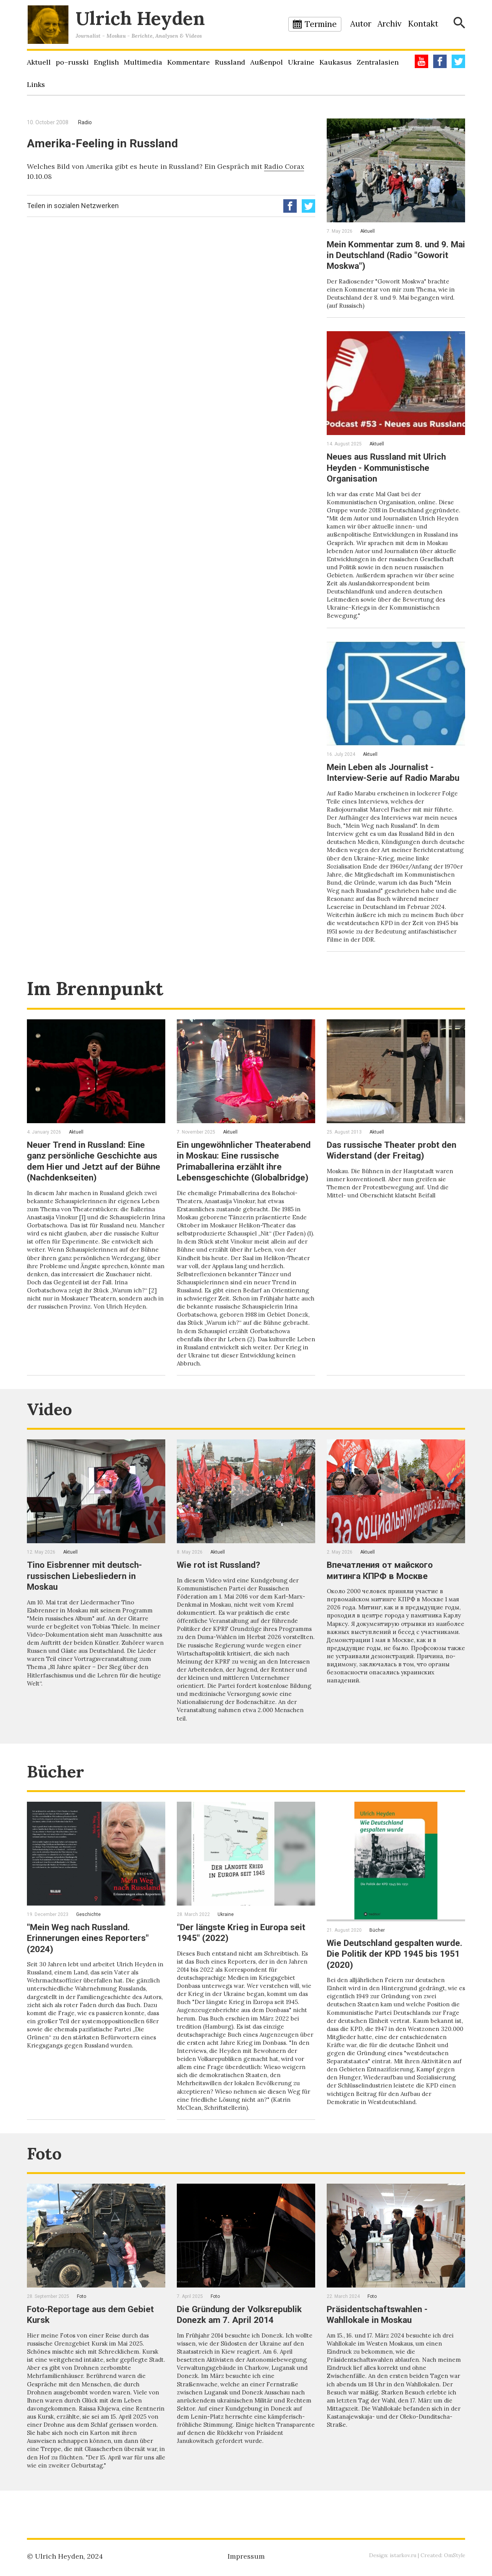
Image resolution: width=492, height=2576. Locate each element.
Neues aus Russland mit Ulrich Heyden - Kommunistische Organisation (390, 467)
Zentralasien (378, 62)
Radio (85, 122)
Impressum (246, 2556)
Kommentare (188, 62)
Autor (360, 23)
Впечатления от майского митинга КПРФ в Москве (383, 1595)
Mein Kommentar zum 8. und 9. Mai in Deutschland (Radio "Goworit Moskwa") (391, 255)
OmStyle (454, 2555)
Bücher (59, 1794)
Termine (321, 24)
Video (52, 1433)
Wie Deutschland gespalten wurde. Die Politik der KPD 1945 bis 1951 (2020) (393, 1977)
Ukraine (301, 62)
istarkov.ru (402, 2555)
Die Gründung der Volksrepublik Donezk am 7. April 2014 (242, 2339)
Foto (46, 2177)
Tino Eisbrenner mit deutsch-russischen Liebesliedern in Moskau (87, 1600)
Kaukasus (335, 62)
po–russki (72, 62)
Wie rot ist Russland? (221, 1589)
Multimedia (143, 62)
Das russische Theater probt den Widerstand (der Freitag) (395, 1166)
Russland (230, 62)
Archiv (389, 23)
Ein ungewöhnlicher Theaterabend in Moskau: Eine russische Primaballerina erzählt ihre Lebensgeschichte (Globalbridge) (244, 1182)
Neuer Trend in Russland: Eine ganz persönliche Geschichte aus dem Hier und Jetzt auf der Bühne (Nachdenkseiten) (96, 1176)
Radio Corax (284, 166)
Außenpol (266, 62)
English (106, 62)
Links (36, 84)
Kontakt (423, 23)
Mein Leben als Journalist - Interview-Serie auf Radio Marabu (383, 776)
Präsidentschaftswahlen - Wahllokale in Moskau (381, 2339)
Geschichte (88, 1938)
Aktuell (39, 62)
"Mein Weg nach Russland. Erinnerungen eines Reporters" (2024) (90, 1962)
